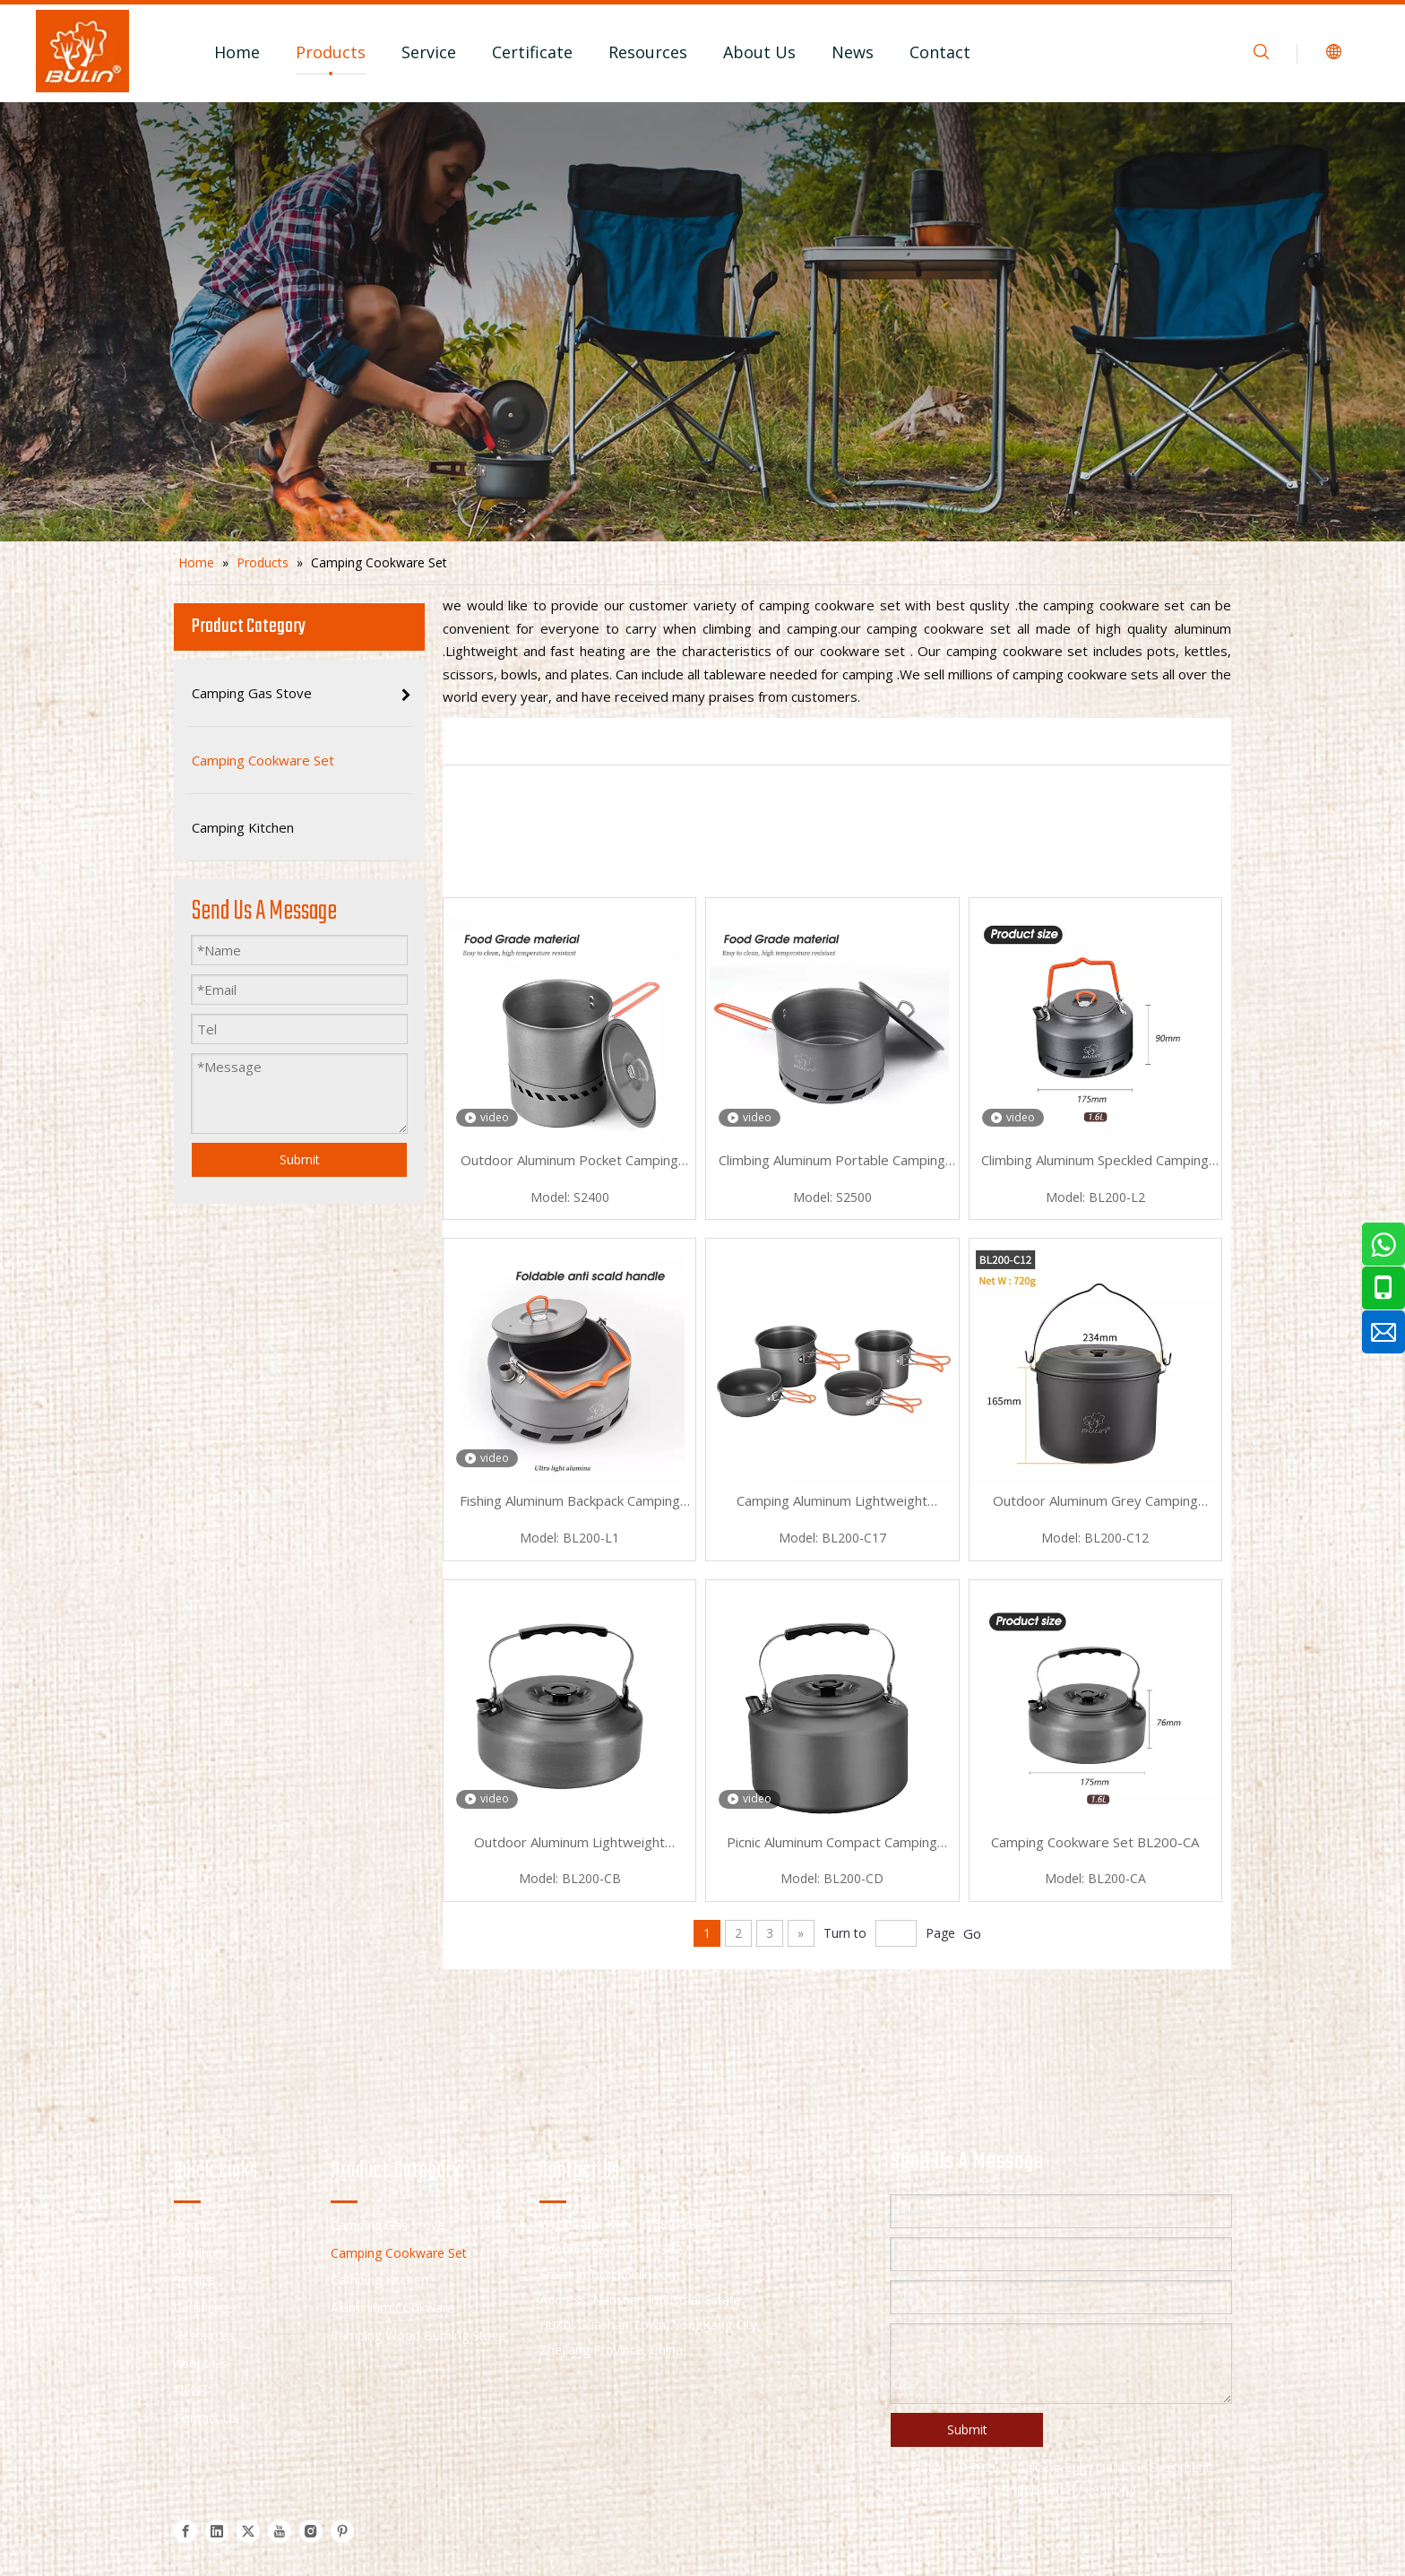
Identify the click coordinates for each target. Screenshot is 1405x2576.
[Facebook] (185, 2531)
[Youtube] (279, 2531)
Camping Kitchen (379, 2279)
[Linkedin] (216, 2531)
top (1367, 2499)
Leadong (1110, 2489)
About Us (759, 52)
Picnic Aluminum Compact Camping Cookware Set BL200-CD (832, 1843)
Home (237, 52)
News (853, 52)
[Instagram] (311, 2531)
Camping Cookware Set (399, 2252)
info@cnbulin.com (628, 2274)
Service (428, 52)
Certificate (532, 52)
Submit (300, 1159)
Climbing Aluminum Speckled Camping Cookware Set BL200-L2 (1095, 1161)
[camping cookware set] (702, 321)
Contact (939, 52)
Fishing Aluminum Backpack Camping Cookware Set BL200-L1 (570, 1502)
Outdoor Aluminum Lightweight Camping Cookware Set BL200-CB (569, 1843)
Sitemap (964, 2489)
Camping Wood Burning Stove (418, 2335)
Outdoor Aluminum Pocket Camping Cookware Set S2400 (569, 1161)
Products (331, 52)
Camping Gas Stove (387, 2225)
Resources (647, 52)
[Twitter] (248, 2531)
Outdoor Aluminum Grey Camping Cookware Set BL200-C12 (1095, 1502)
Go (972, 1933)
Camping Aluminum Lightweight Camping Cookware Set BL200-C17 (832, 1502)
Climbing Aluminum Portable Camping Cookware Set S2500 (832, 1161)
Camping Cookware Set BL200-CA (1095, 1842)
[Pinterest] (342, 2531)
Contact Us (206, 2417)
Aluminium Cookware (392, 2307)
